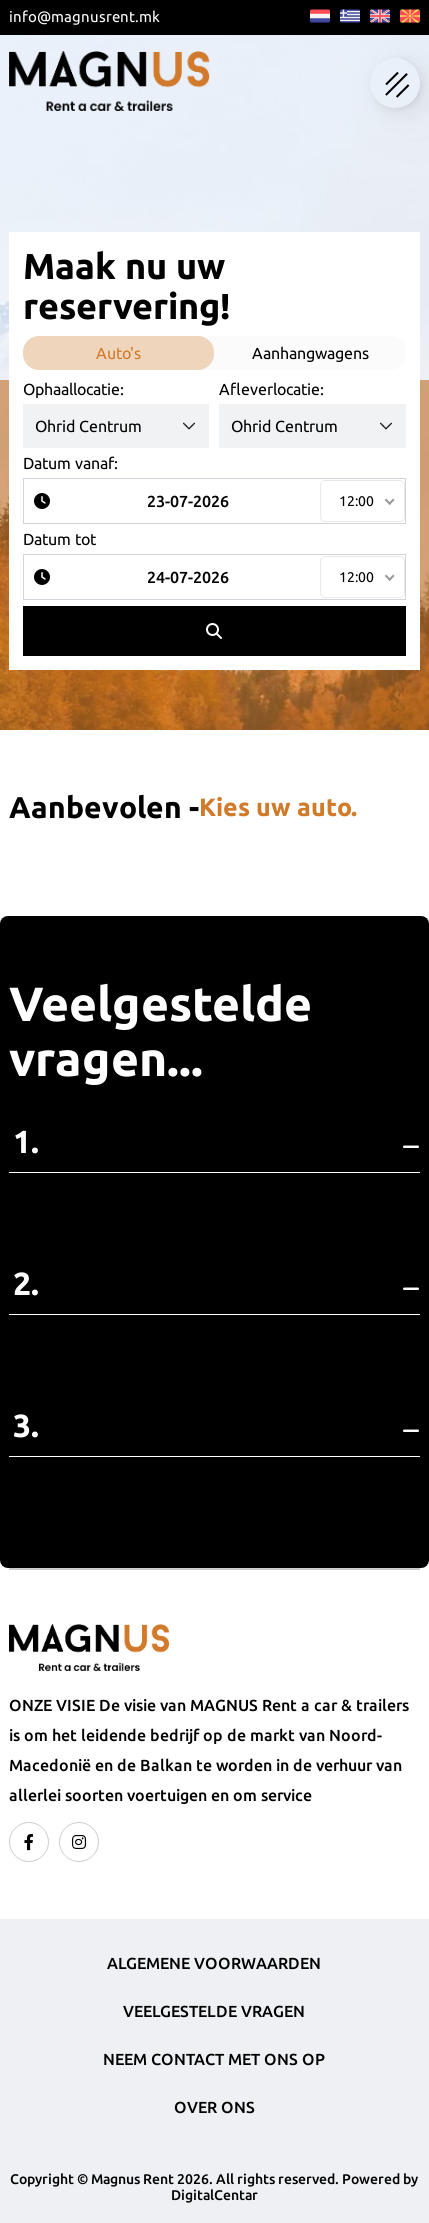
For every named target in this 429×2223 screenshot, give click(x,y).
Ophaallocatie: (73, 389)
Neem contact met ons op (214, 2059)
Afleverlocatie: (271, 389)
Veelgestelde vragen (214, 2011)
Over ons (214, 2107)
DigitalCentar (214, 2195)
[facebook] (29, 1842)
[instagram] (79, 1842)
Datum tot (59, 539)
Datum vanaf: (70, 463)
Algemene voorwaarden (214, 1963)
